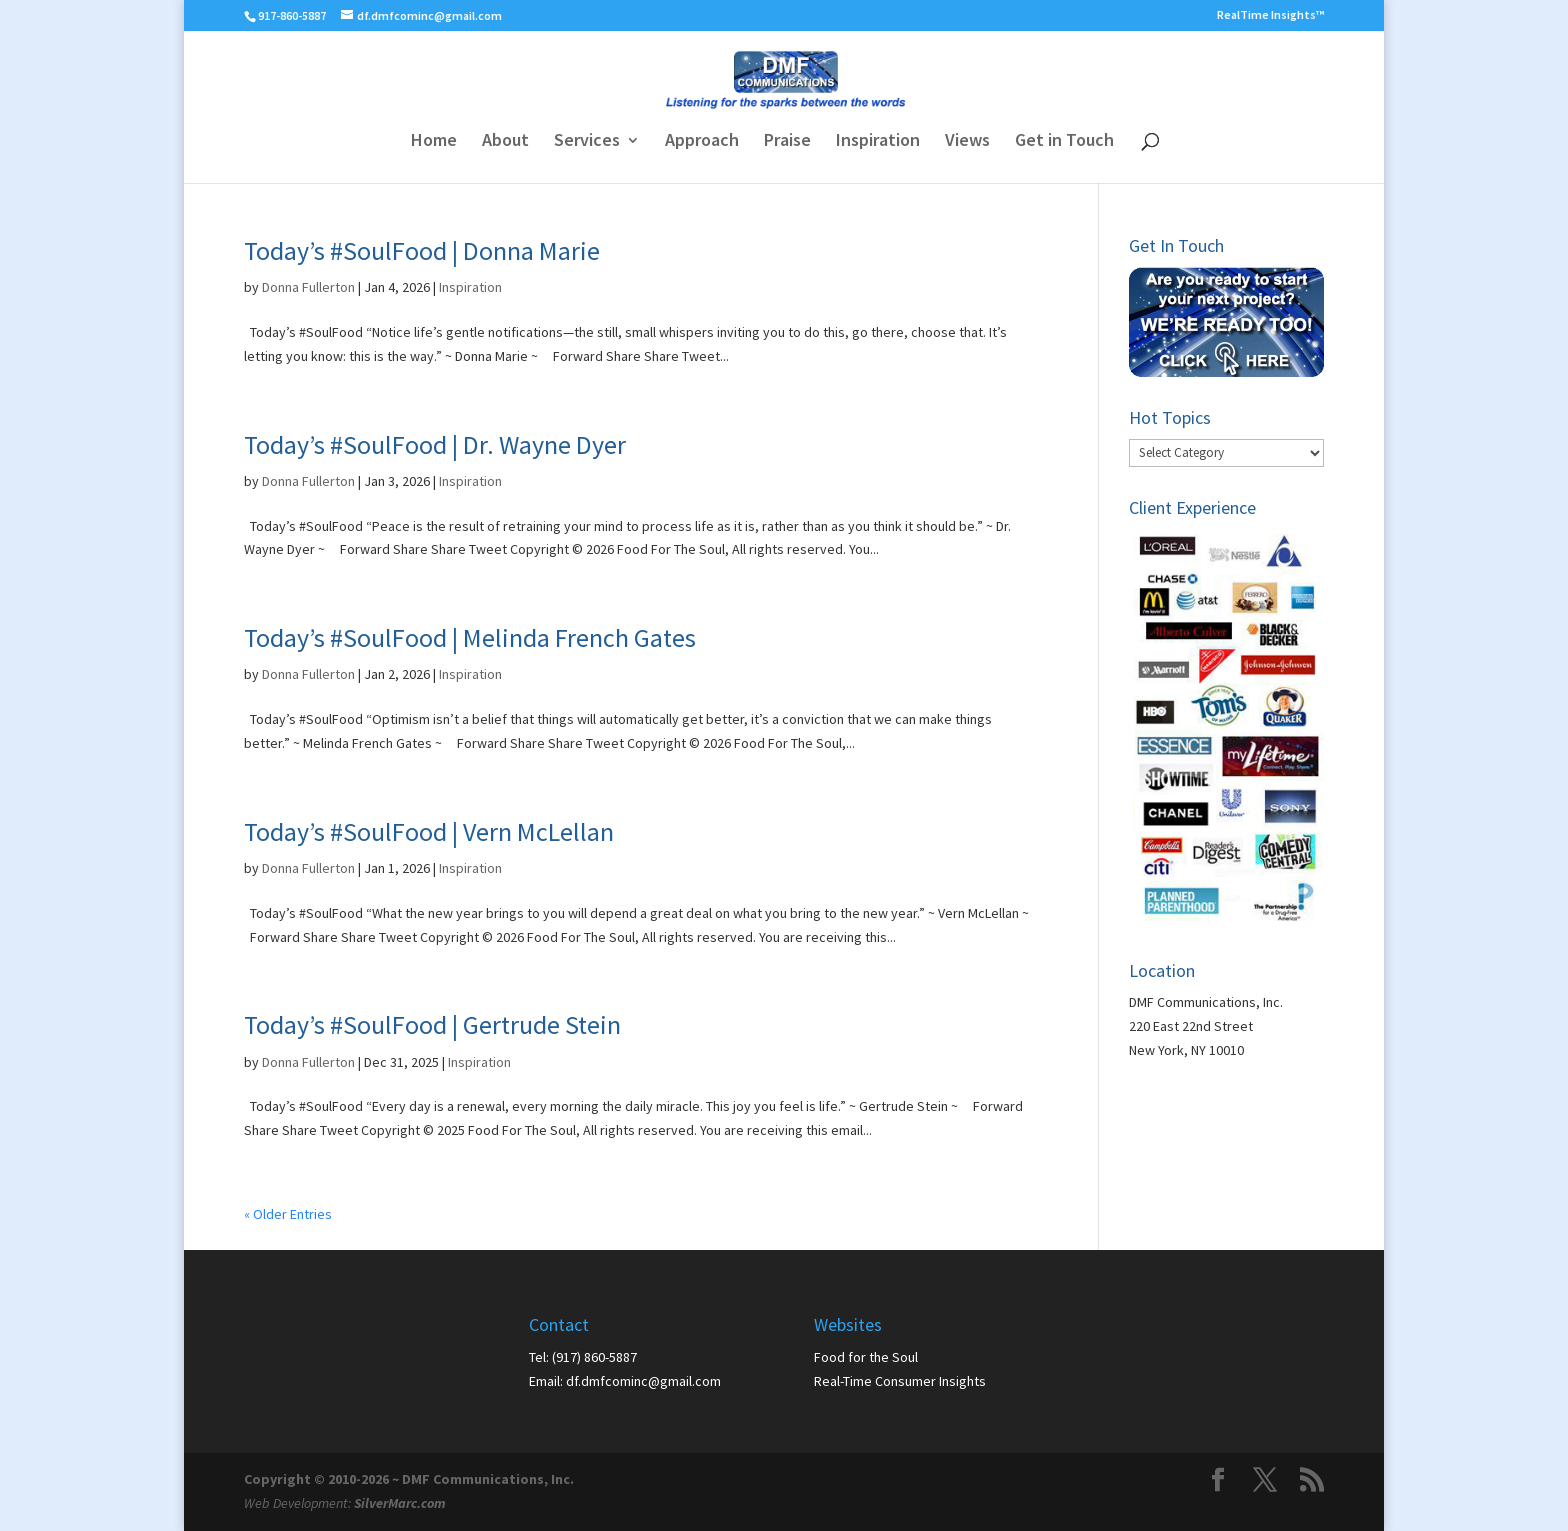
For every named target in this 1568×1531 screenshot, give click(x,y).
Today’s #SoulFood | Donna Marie (422, 250)
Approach (702, 142)
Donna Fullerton (308, 287)
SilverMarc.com (400, 1503)
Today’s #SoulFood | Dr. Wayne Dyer (435, 444)
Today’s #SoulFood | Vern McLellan (429, 831)
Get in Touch (1064, 142)
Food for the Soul (866, 1357)
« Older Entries (288, 1214)
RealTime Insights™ (1270, 15)
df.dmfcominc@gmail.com (643, 1381)
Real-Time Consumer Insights (900, 1381)
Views (967, 142)
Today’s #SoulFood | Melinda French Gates (470, 637)
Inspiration (878, 142)
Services (587, 142)
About (505, 142)
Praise (787, 142)
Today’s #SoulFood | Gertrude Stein (432, 1024)
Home (434, 142)
